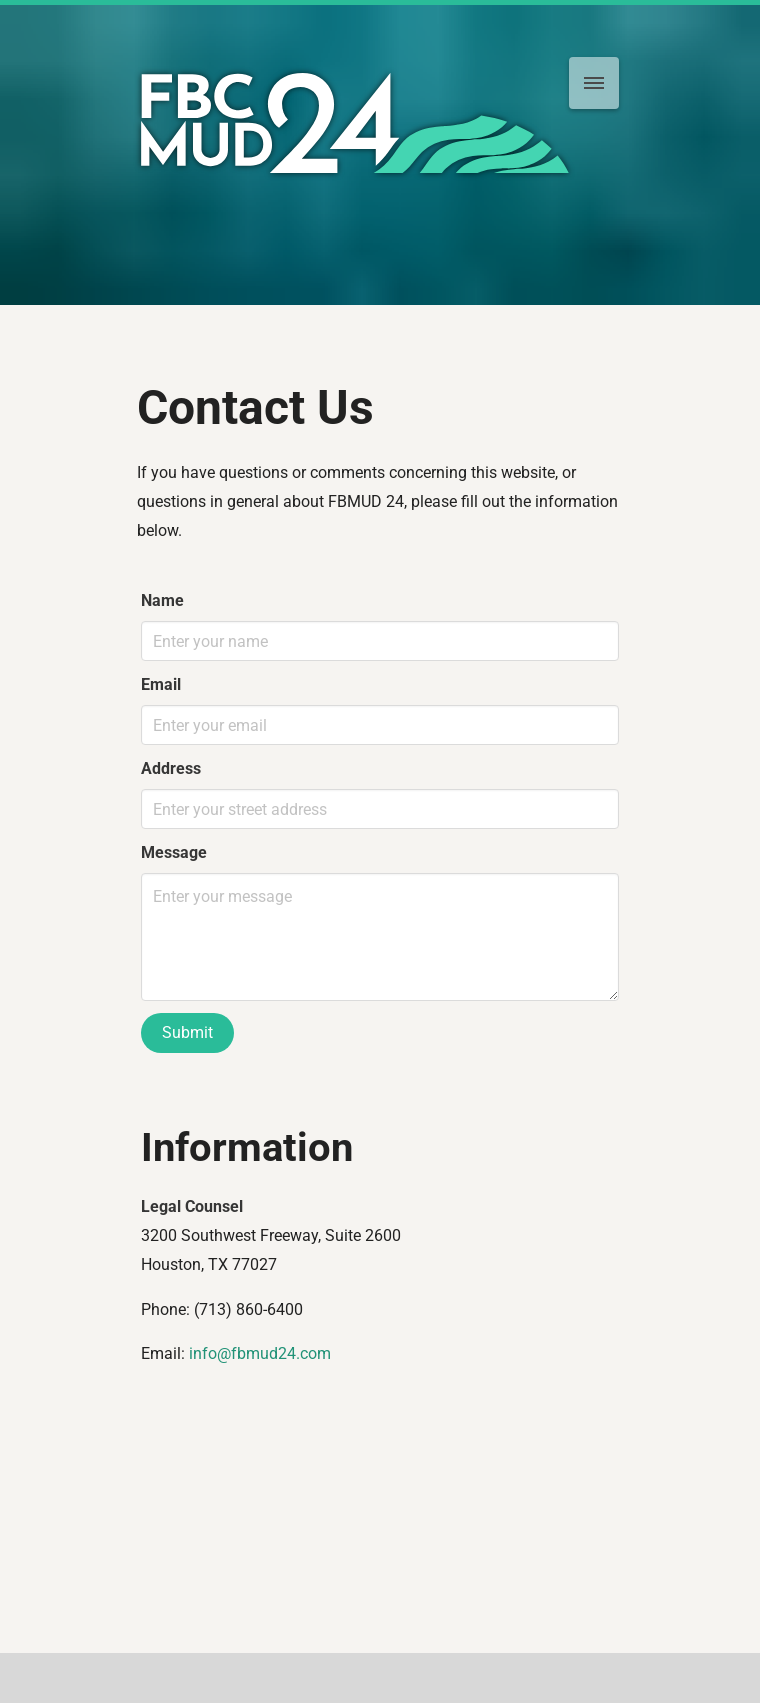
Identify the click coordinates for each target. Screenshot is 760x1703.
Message (174, 852)
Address (171, 768)
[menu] (594, 83)
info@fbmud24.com (260, 1353)
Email (161, 684)
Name (162, 600)
